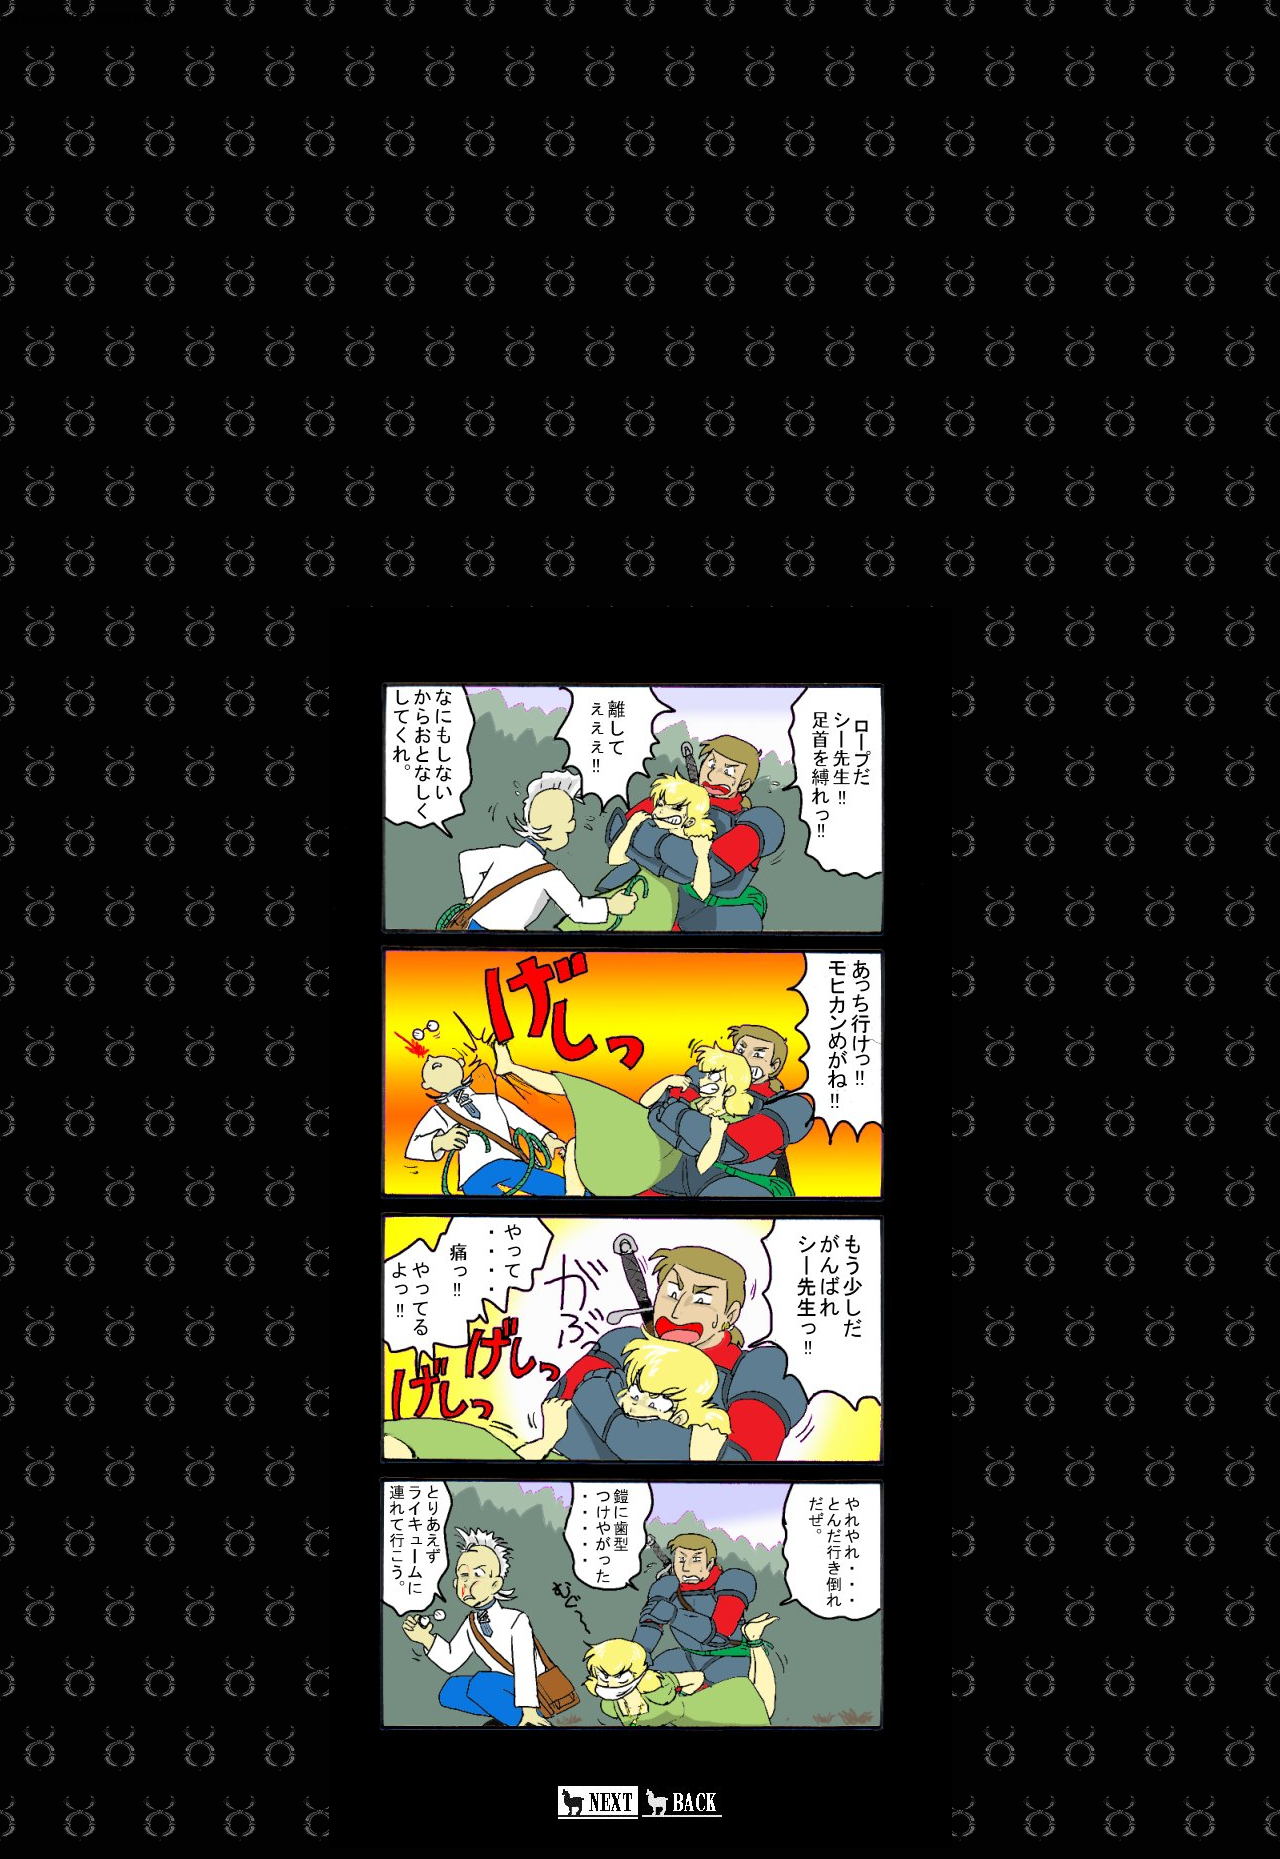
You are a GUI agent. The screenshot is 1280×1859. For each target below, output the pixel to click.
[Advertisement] (608, 166)
